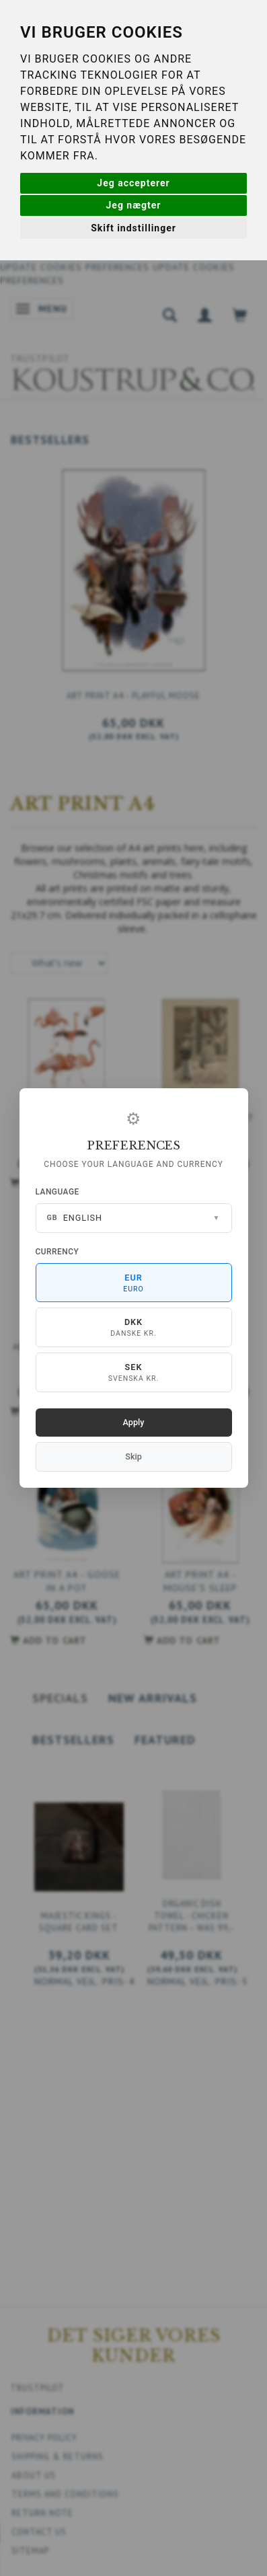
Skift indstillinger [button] (133, 228)
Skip (133, 1456)
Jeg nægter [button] (133, 205)
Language (57, 1192)
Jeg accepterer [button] (133, 183)
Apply (134, 1422)
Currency (57, 1251)
